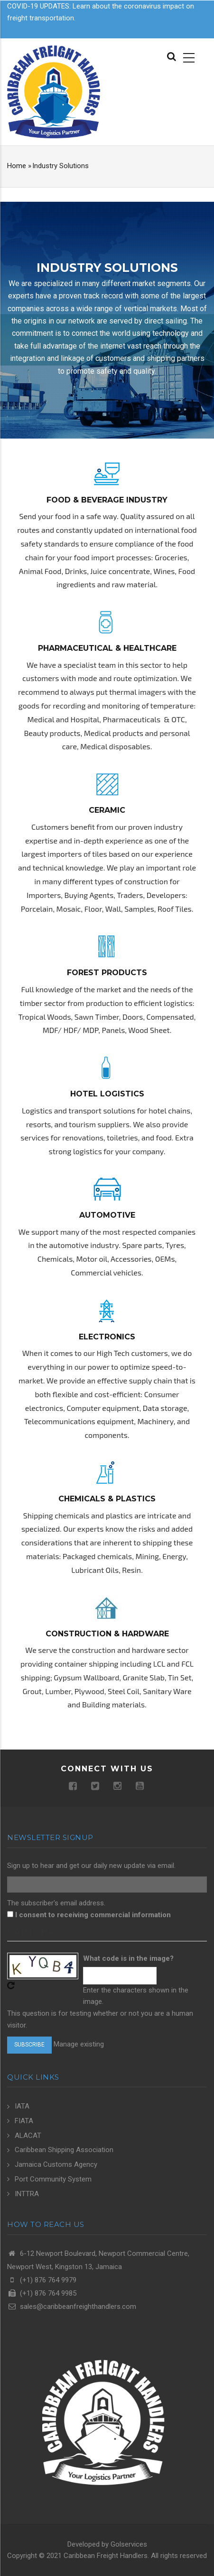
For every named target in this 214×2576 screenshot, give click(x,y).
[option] (107, 320)
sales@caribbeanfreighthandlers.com (71, 2306)
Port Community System (53, 2179)
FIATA (24, 2121)
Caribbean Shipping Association (64, 2149)
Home (16, 166)
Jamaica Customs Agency (56, 2164)
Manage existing (79, 2044)
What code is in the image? (128, 1958)
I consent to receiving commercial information (93, 1915)
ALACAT (28, 2135)
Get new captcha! (11, 1985)
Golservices (129, 2544)
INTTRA (27, 2194)
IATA (22, 2106)
